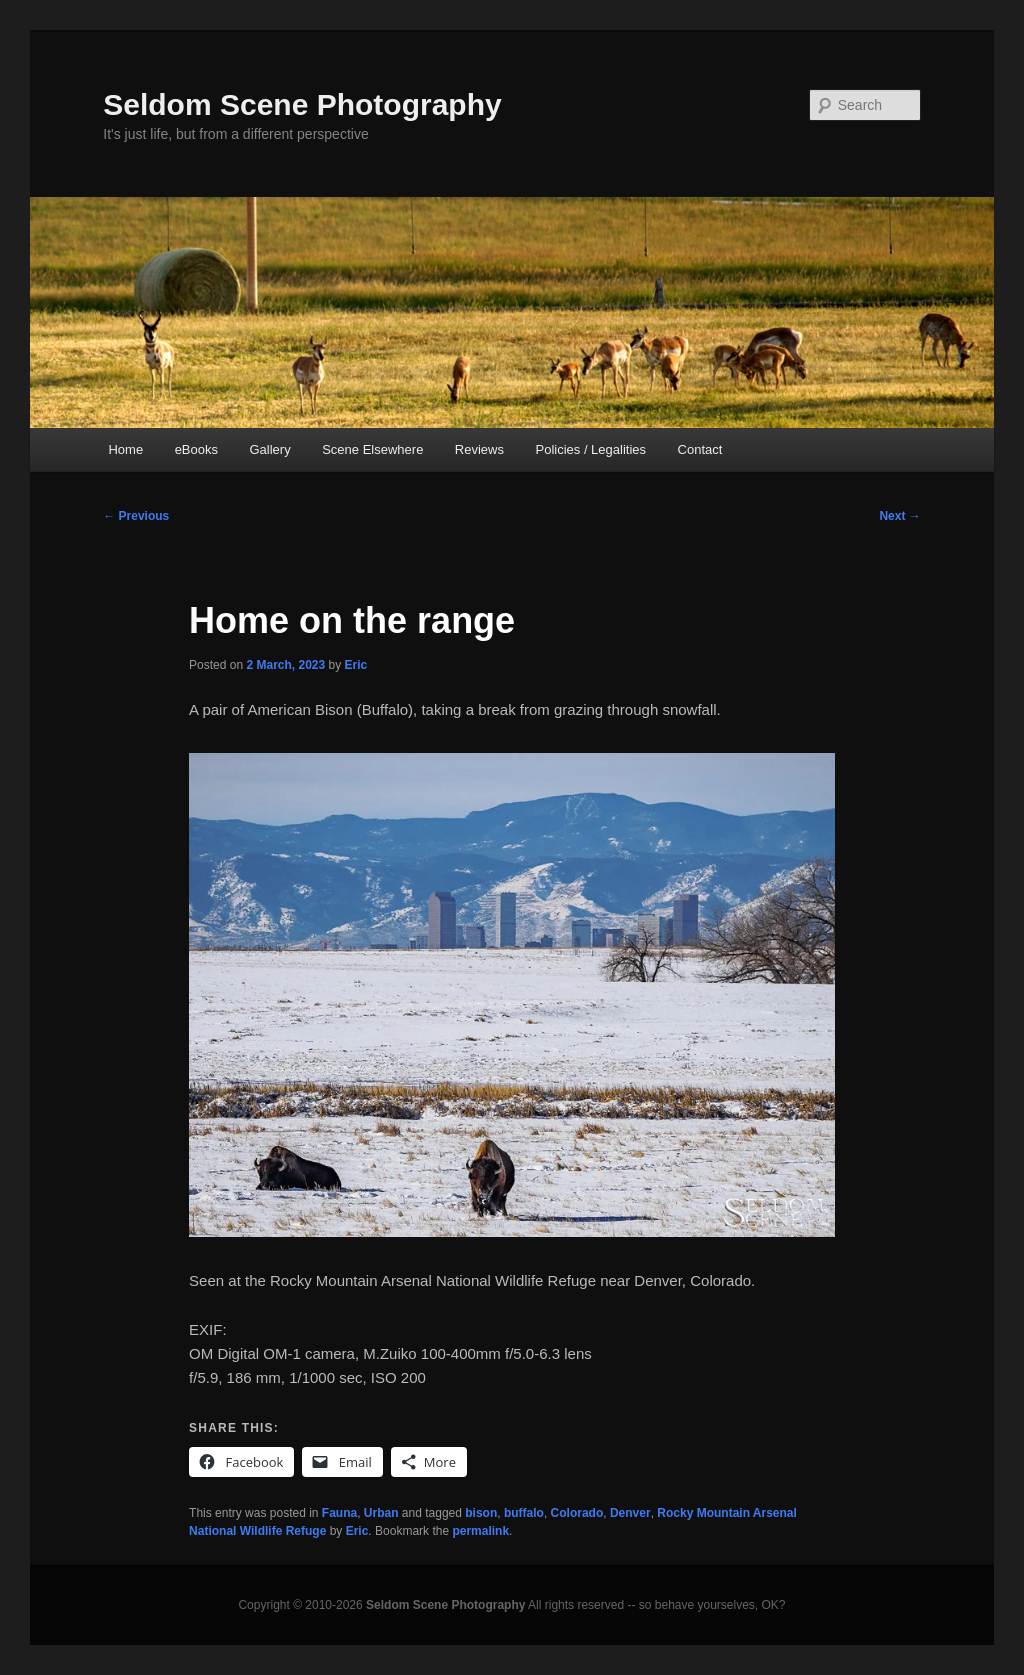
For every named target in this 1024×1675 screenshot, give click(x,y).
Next (899, 516)
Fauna (339, 1513)
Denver (630, 1513)
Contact (700, 449)
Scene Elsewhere (372, 449)
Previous (136, 516)
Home (125, 449)
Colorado (577, 1513)
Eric (356, 665)
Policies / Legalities (590, 449)
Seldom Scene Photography (302, 104)
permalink (480, 1531)
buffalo (524, 1513)
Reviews (479, 449)
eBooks (196, 449)
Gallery (270, 449)
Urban (381, 1513)
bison (481, 1513)
